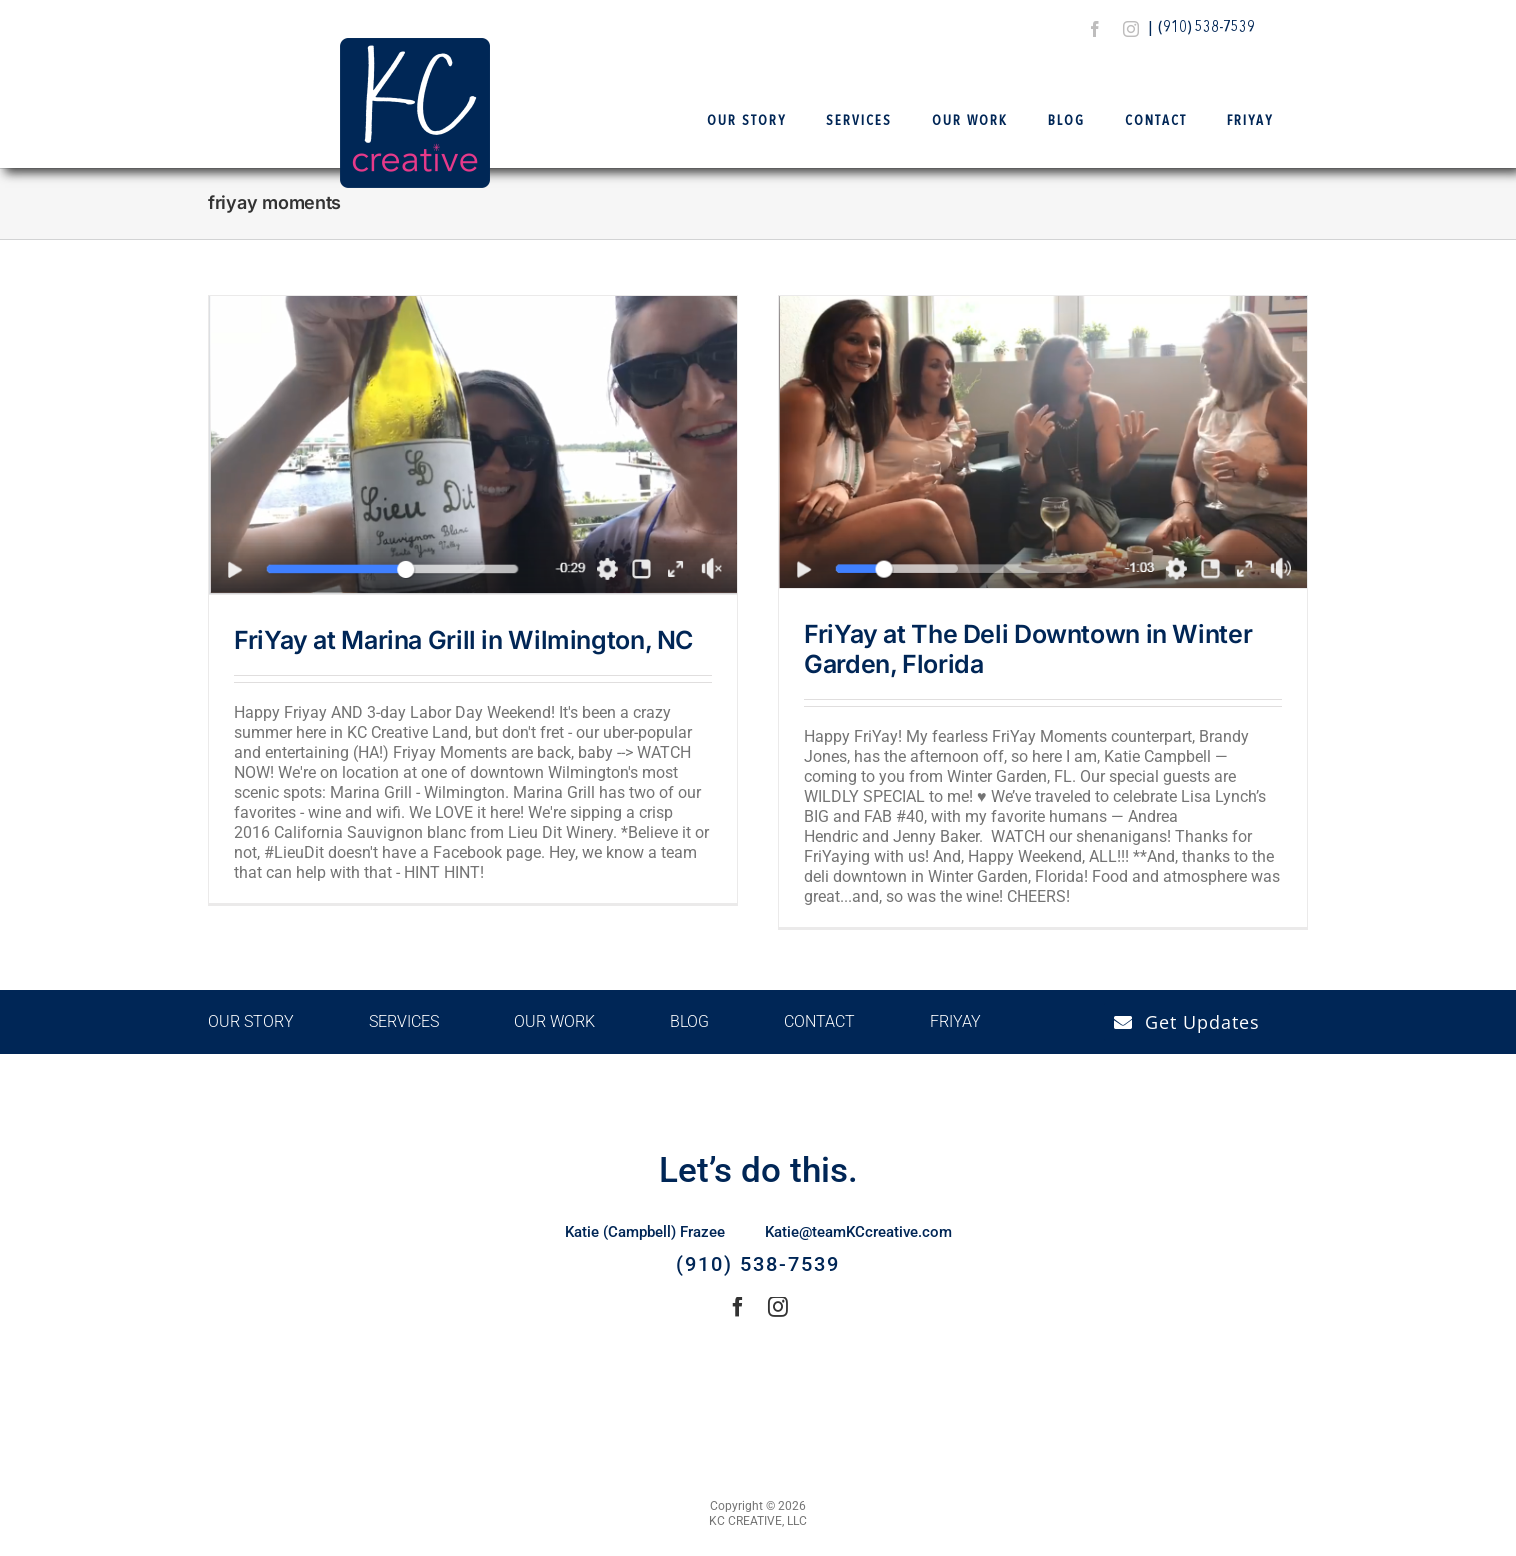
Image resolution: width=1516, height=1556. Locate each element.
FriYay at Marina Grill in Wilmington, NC (463, 640)
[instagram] (1131, 29)
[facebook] (1095, 29)
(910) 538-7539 (1206, 28)
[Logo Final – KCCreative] (415, 45)
